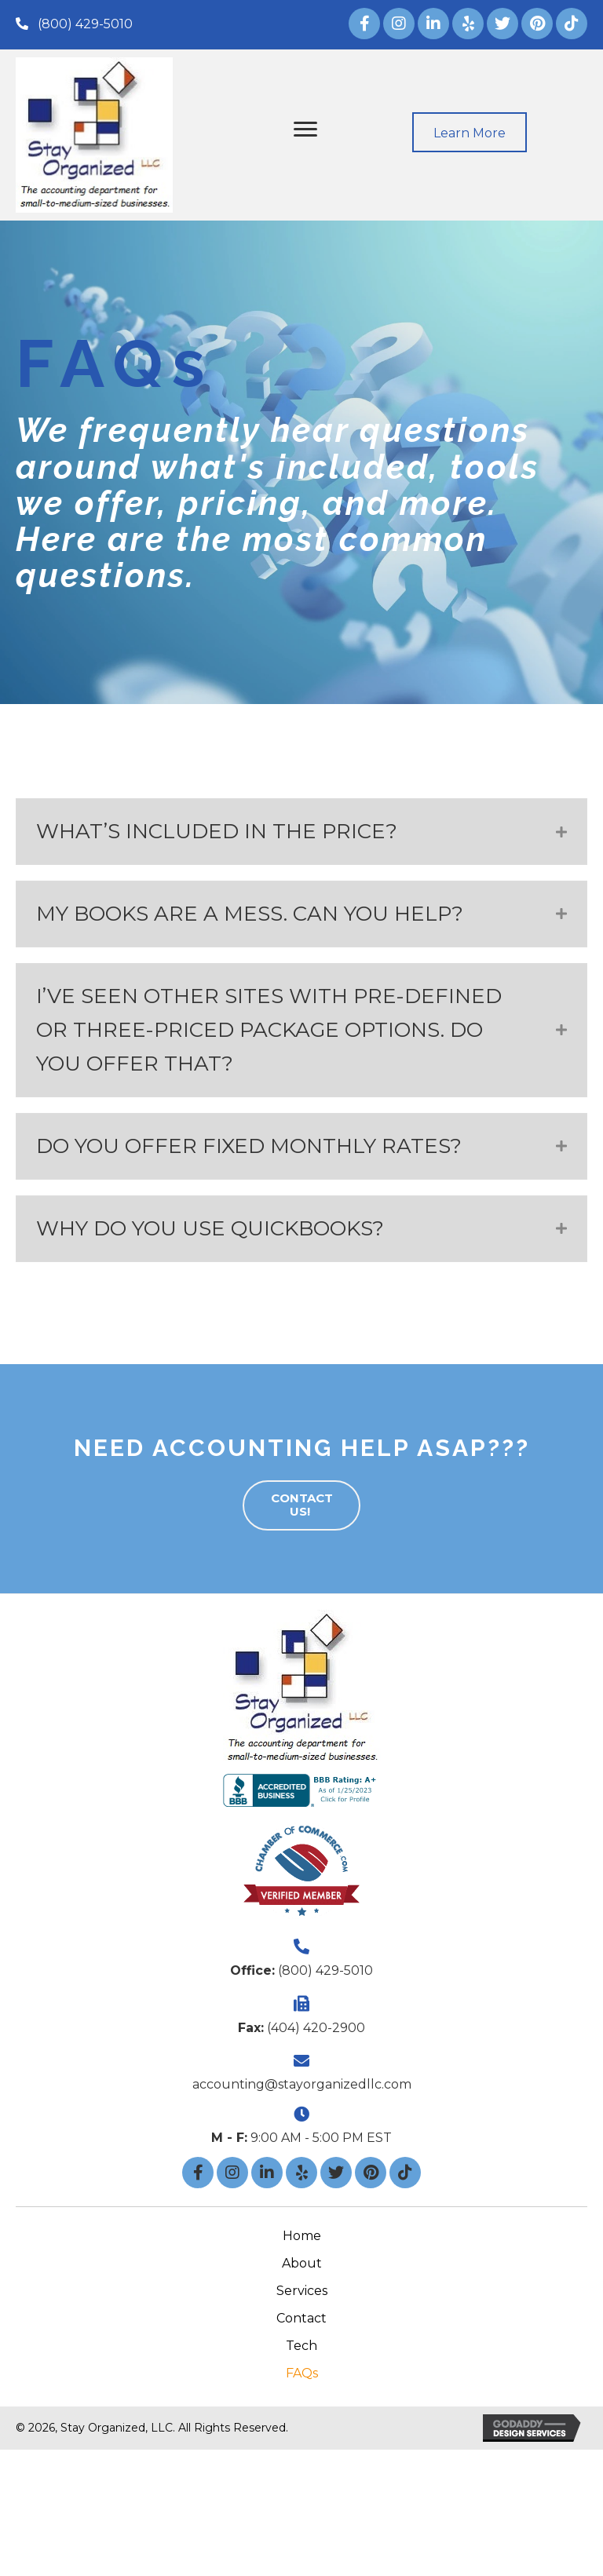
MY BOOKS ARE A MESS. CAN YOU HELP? (252, 913)
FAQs (302, 2373)
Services (301, 2290)
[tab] (301, 831)
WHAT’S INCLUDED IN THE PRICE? (219, 831)
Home (302, 2235)
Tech (301, 2345)
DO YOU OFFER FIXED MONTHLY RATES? (251, 1145)
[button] (74, 24)
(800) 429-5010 (325, 1970)
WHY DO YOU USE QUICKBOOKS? (210, 1228)
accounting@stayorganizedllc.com (301, 2084)
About (302, 2263)
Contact (301, 2318)
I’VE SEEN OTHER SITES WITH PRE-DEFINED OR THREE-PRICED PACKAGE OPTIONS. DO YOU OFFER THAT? (269, 1029)
